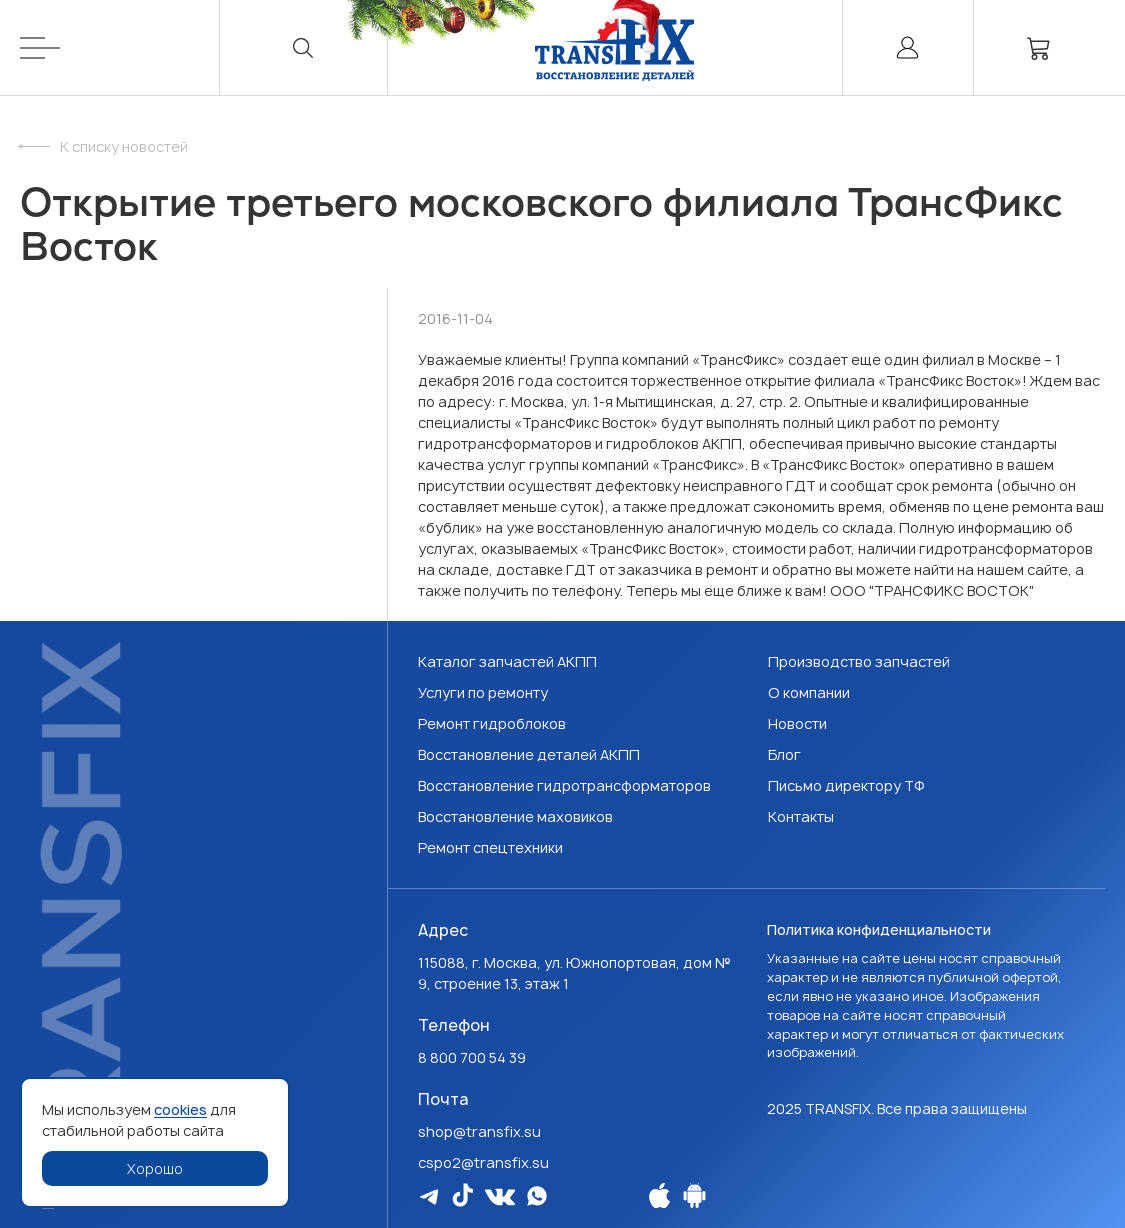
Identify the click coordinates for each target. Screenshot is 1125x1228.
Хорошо (155, 1168)
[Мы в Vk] (500, 1197)
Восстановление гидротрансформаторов (564, 785)
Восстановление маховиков (515, 816)
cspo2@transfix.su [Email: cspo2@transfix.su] (483, 1162)
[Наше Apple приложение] (659, 1195)
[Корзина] (1039, 47)
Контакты (801, 816)
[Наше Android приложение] (694, 1195)
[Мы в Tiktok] (462, 1195)
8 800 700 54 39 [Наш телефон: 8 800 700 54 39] (472, 1057)
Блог (784, 754)
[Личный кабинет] (908, 47)
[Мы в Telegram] (429, 1196)
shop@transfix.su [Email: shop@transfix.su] (479, 1131)
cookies (180, 1109)
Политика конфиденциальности (879, 929)
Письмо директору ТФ (846, 785)
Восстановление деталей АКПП (529, 754)
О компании (809, 692)
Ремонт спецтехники (490, 847)
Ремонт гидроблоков (492, 723)
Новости (797, 723)
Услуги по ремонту (483, 692)
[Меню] (120, 47)
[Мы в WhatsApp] (537, 1196)
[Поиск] (304, 47)
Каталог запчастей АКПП (507, 661)
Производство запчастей (859, 661)
